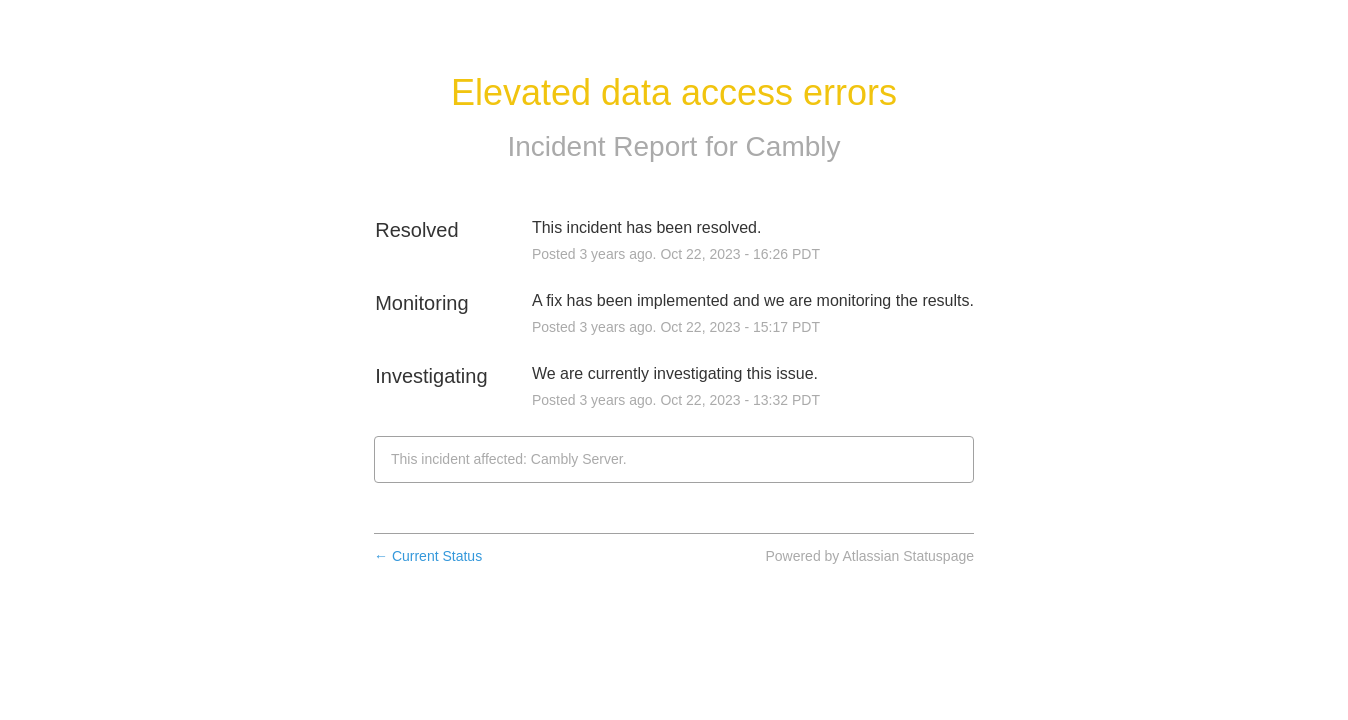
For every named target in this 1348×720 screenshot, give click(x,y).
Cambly (793, 146)
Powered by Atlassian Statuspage (869, 556)
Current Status (428, 556)
